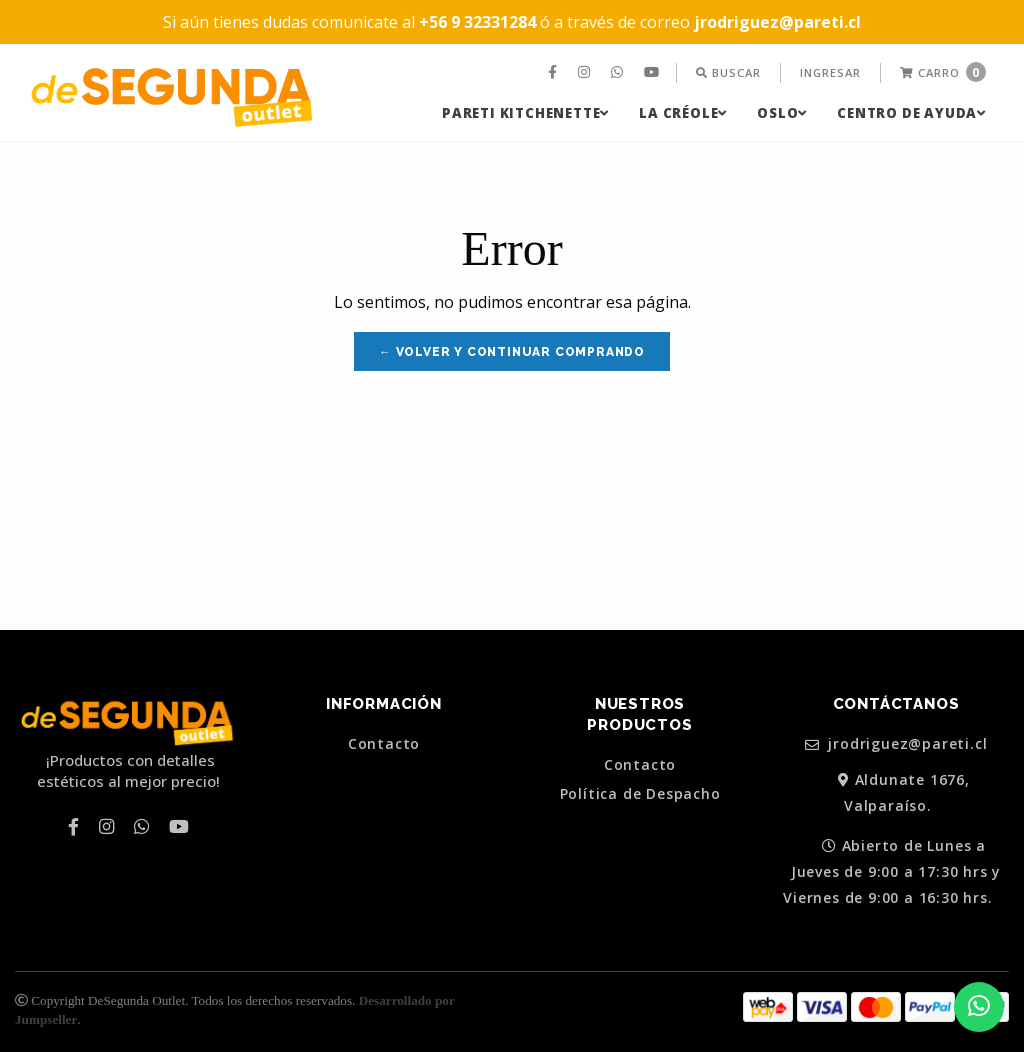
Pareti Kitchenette (525, 113)
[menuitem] (555, 73)
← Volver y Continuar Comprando (512, 352)
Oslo (782, 113)
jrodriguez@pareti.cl (896, 744)
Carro (943, 72)
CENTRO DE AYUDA (911, 113)
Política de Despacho (640, 794)
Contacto (384, 744)
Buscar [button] (728, 72)
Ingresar (830, 72)
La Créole (683, 113)
